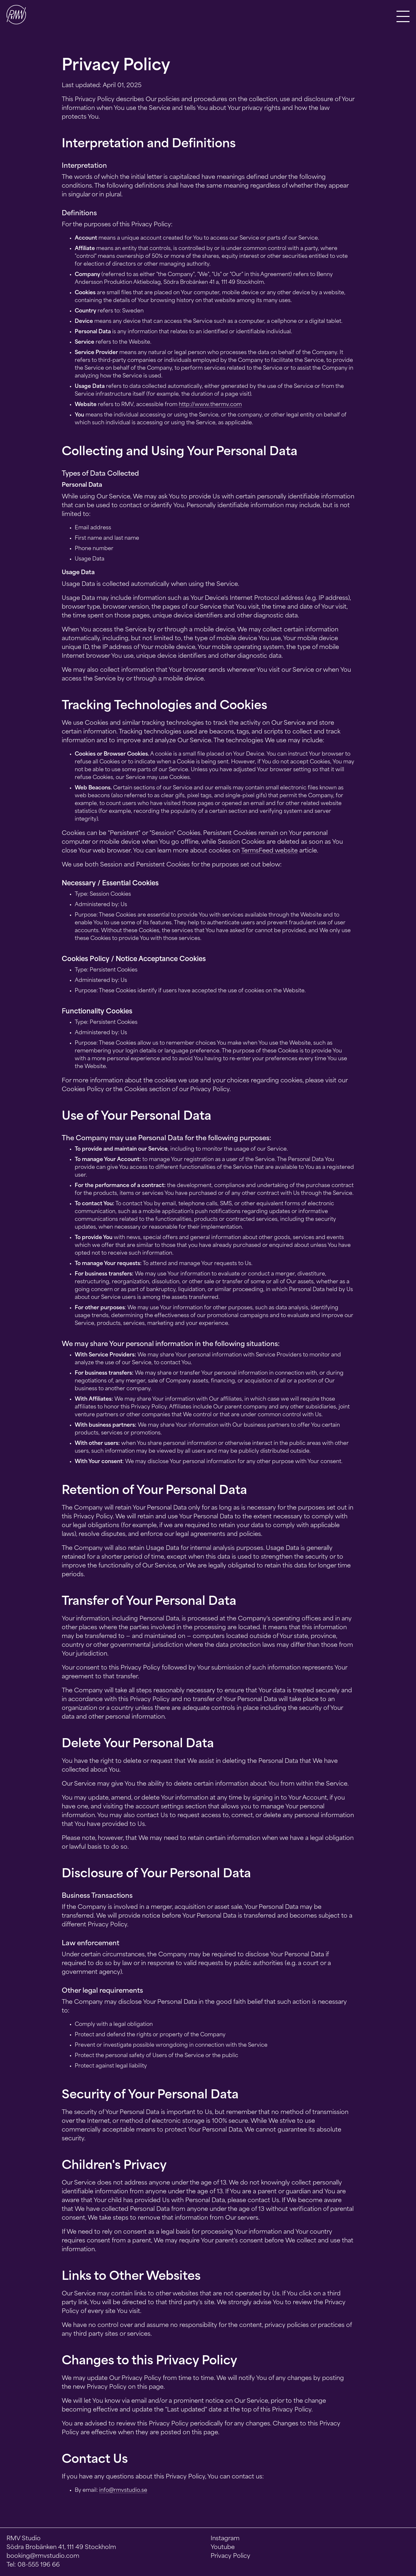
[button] (403, 15)
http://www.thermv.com (210, 404)
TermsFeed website (269, 851)
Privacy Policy (230, 2556)
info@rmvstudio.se (123, 2490)
